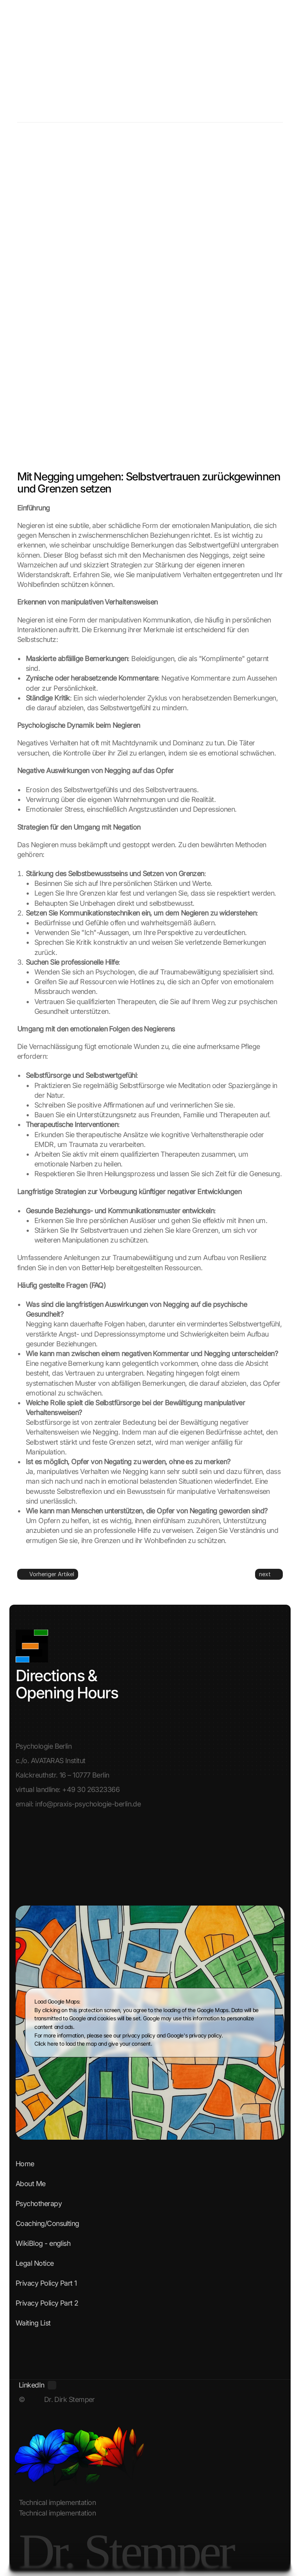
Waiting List (33, 2323)
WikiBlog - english (43, 2243)
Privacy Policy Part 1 (46, 2283)
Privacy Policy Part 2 (47, 2303)
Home (25, 2164)
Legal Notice (35, 2263)
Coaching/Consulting (47, 2223)
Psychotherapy (39, 2203)
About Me (31, 2184)
